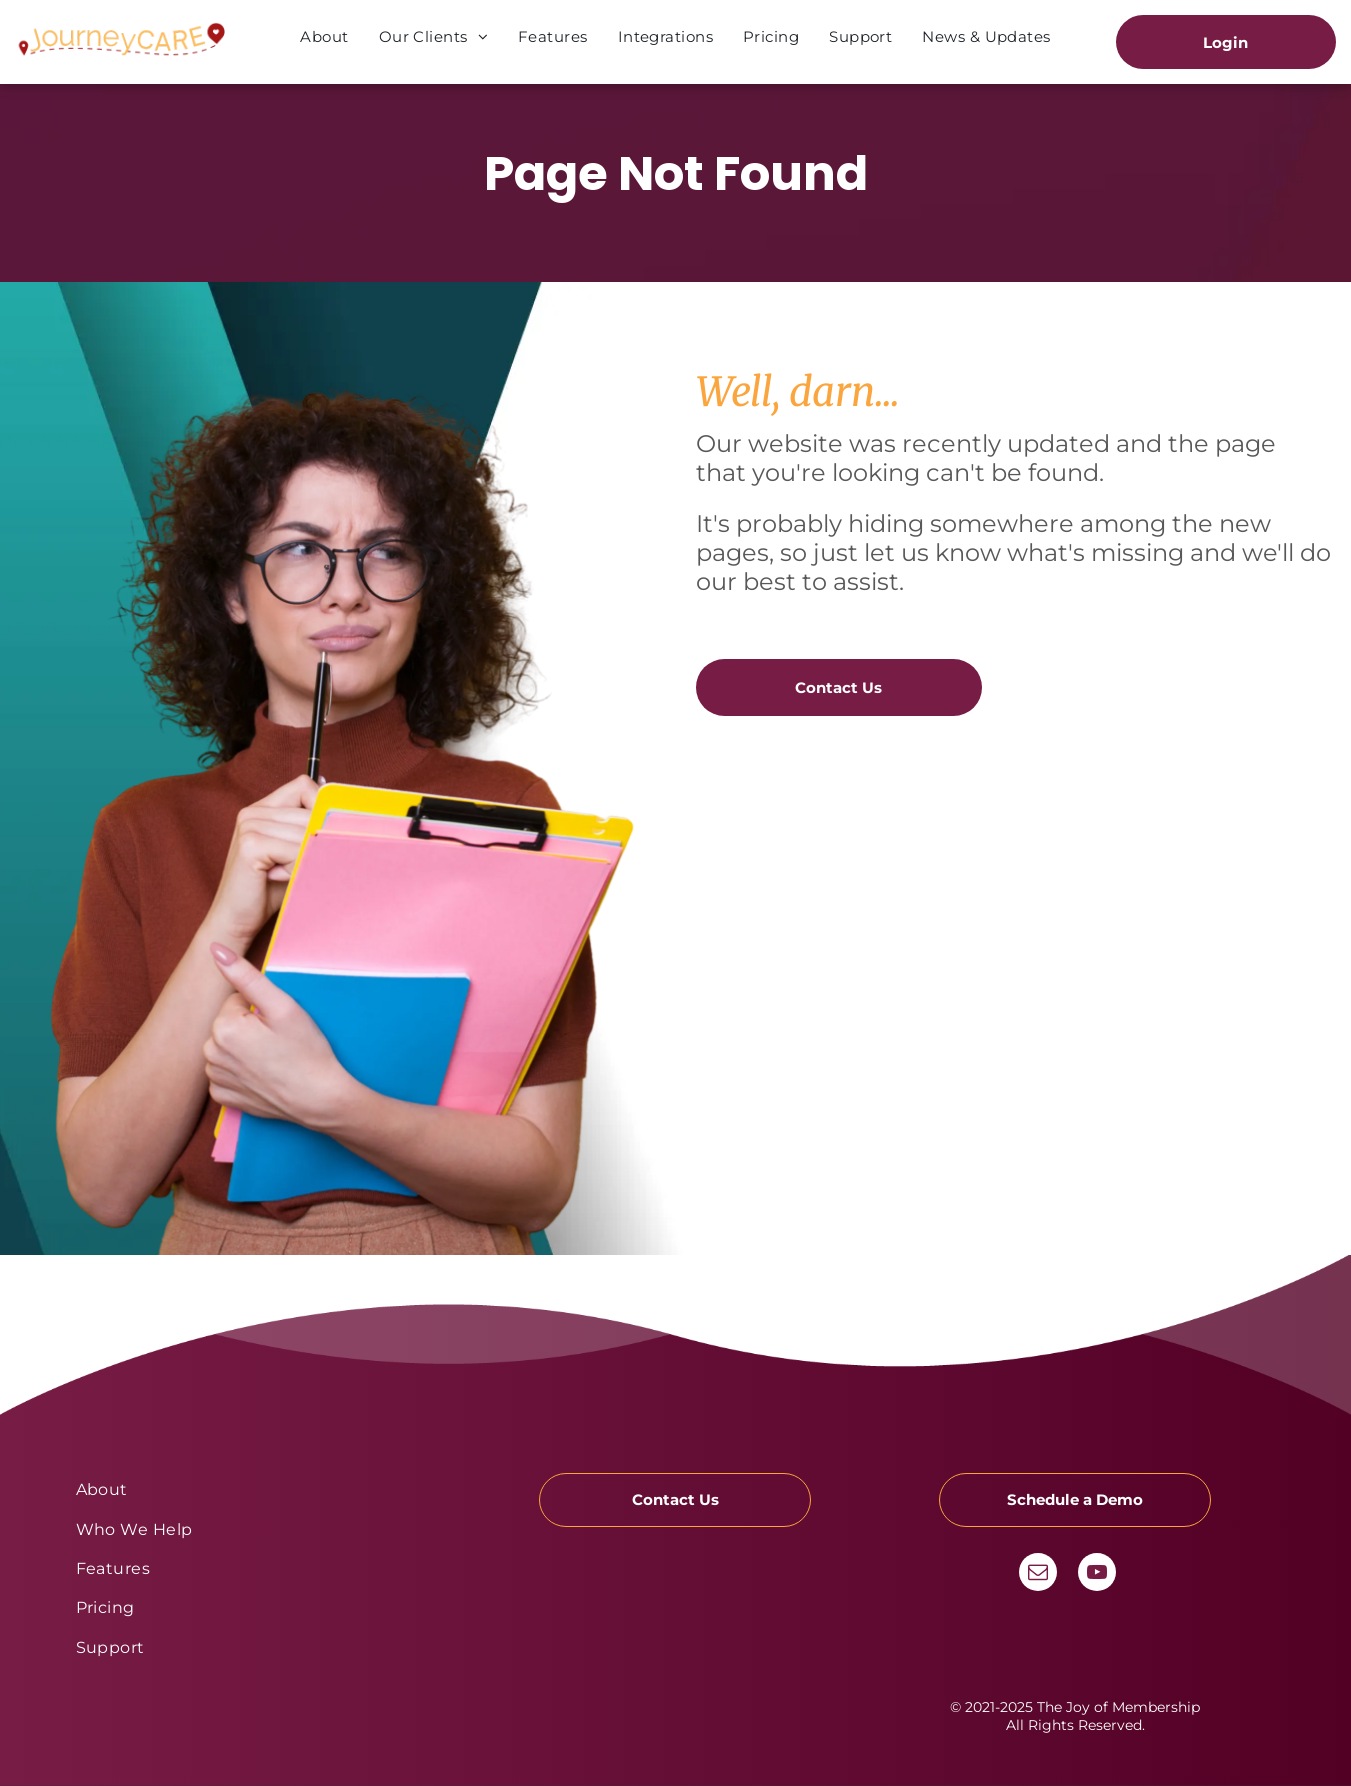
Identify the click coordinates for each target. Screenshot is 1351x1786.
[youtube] (1097, 1574)
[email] (1038, 1574)
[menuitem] (324, 36)
